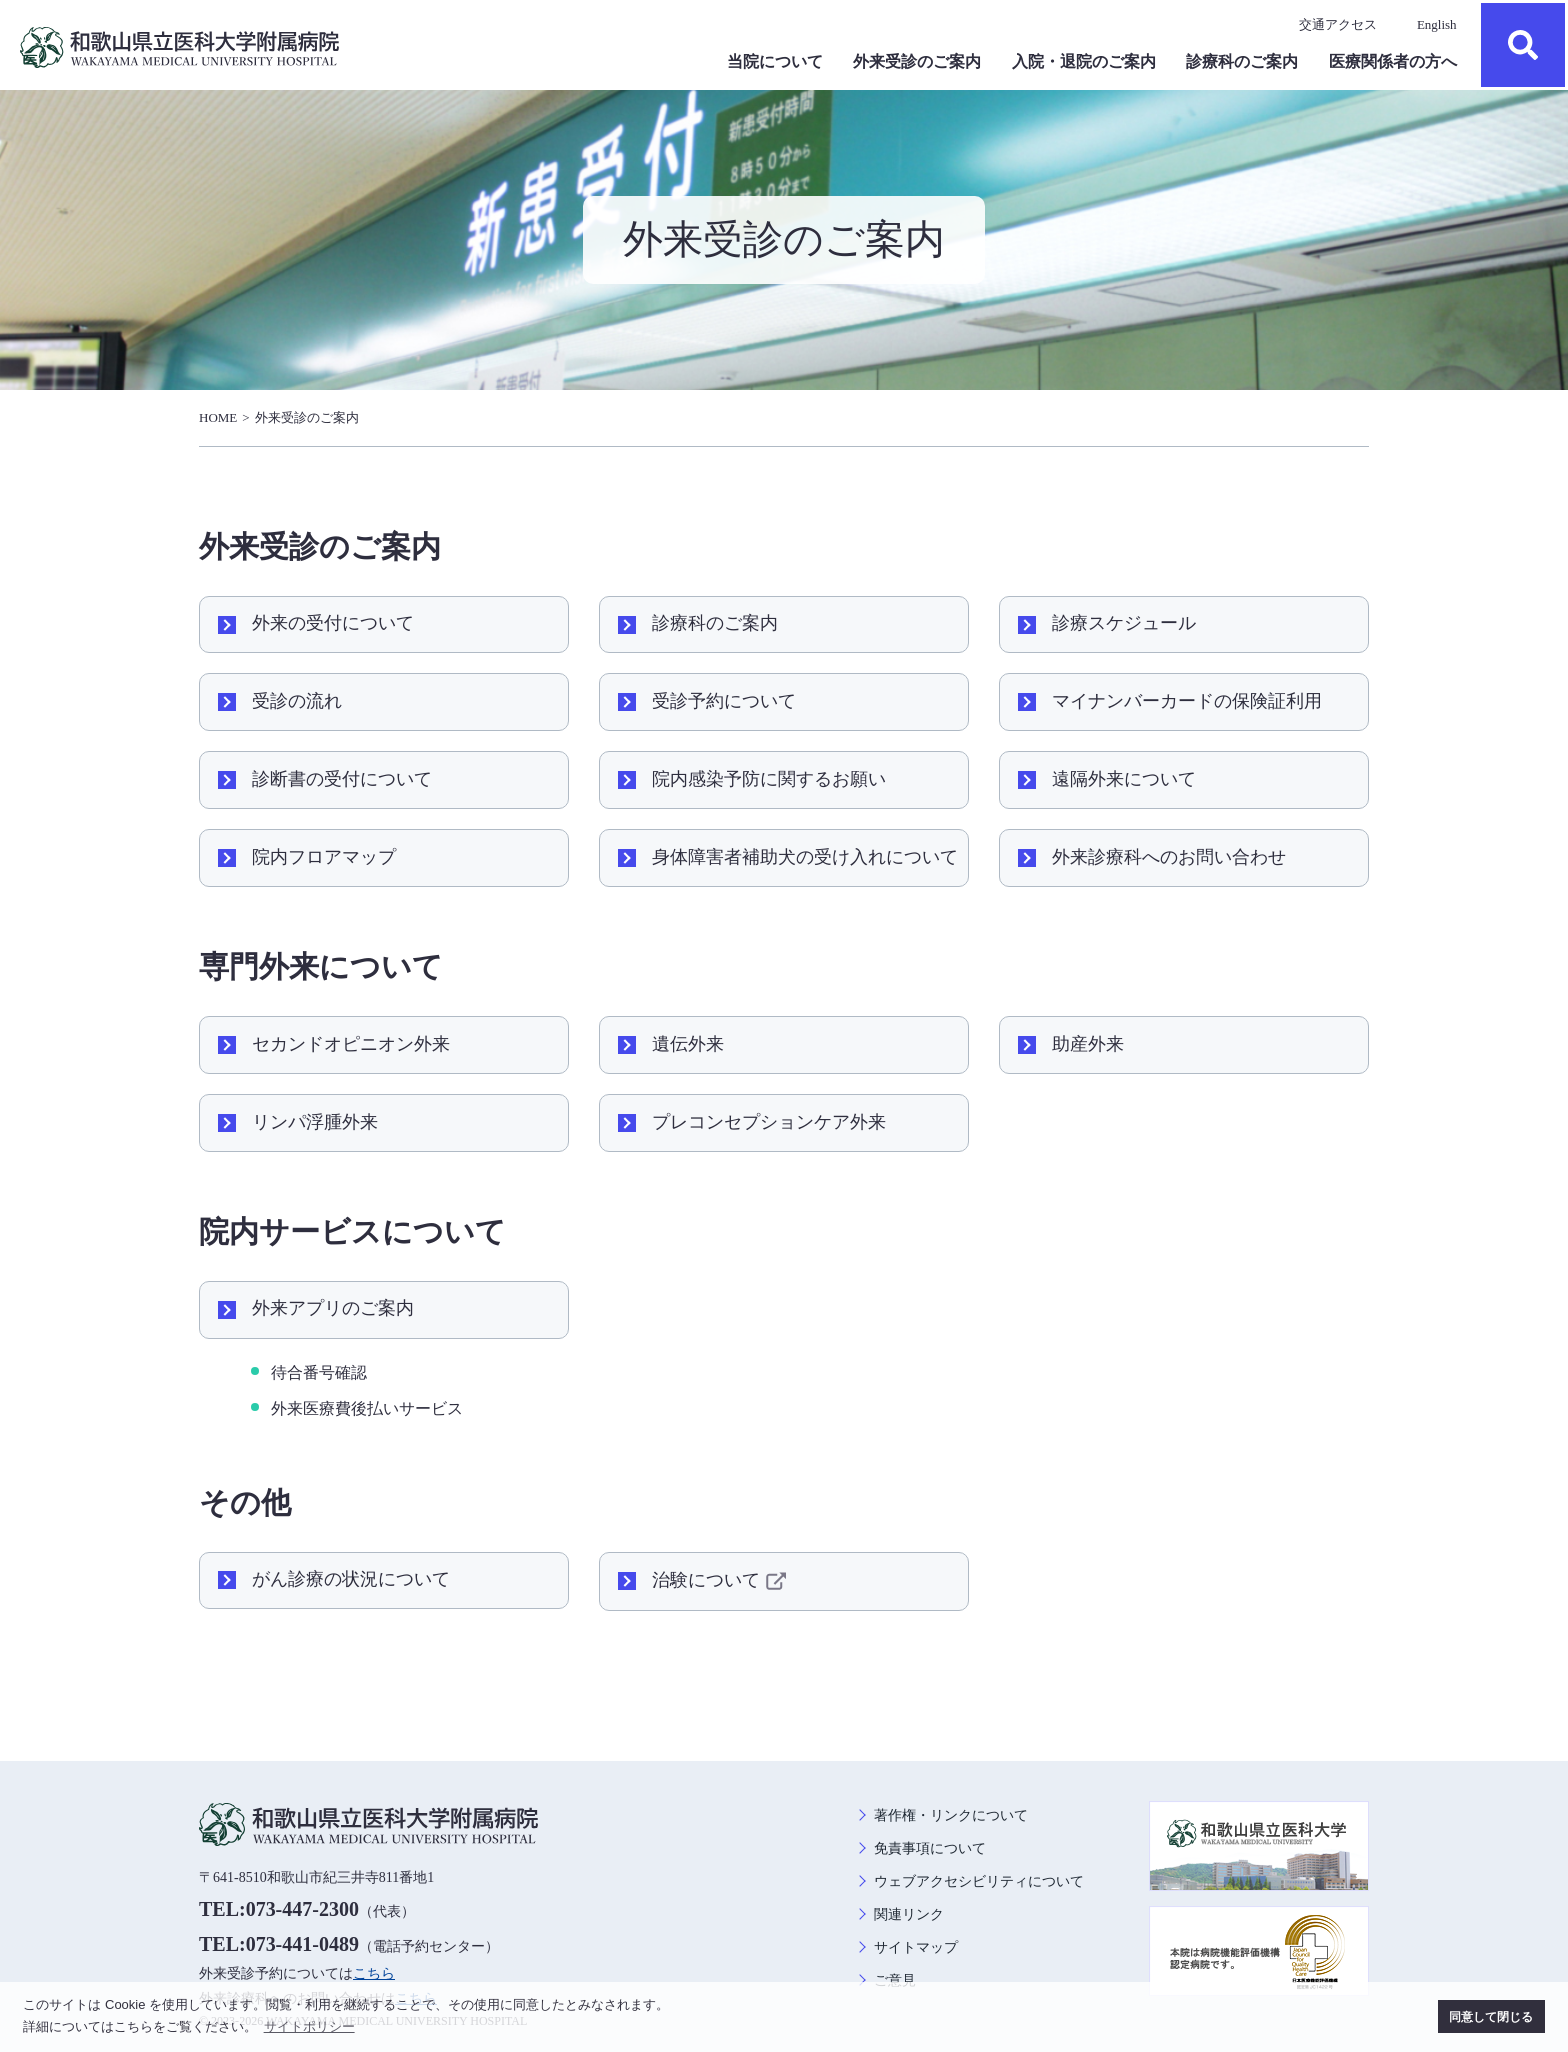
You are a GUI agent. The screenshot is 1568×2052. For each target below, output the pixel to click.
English (1437, 24)
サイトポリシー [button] (309, 2026)
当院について (775, 61)
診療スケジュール (1124, 623)
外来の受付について (333, 623)
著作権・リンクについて (951, 1815)
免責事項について (930, 1848)
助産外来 (1088, 1044)
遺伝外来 (688, 1044)
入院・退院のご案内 (1084, 61)
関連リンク (909, 1914)
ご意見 (895, 1980)
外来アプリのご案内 (333, 1308)
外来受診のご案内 (917, 61)
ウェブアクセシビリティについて (979, 1881)
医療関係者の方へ (1393, 61)
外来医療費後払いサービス (367, 1408)
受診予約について (724, 701)
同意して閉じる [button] (1491, 2016)
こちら (374, 1973)
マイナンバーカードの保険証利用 (1187, 701)
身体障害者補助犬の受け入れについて (805, 857)
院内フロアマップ (324, 857)
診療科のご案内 (1242, 61)
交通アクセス (1338, 24)
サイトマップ (916, 1947)
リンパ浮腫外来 (315, 1122)
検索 (1523, 45)
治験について (722, 1581)
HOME (218, 417)
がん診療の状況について (351, 1579)
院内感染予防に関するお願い (769, 779)
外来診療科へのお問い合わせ (1169, 857)
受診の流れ (297, 701)
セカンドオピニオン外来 (351, 1044)
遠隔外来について (1124, 779)
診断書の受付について (342, 779)
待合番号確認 (319, 1372)
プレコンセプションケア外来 (769, 1122)
